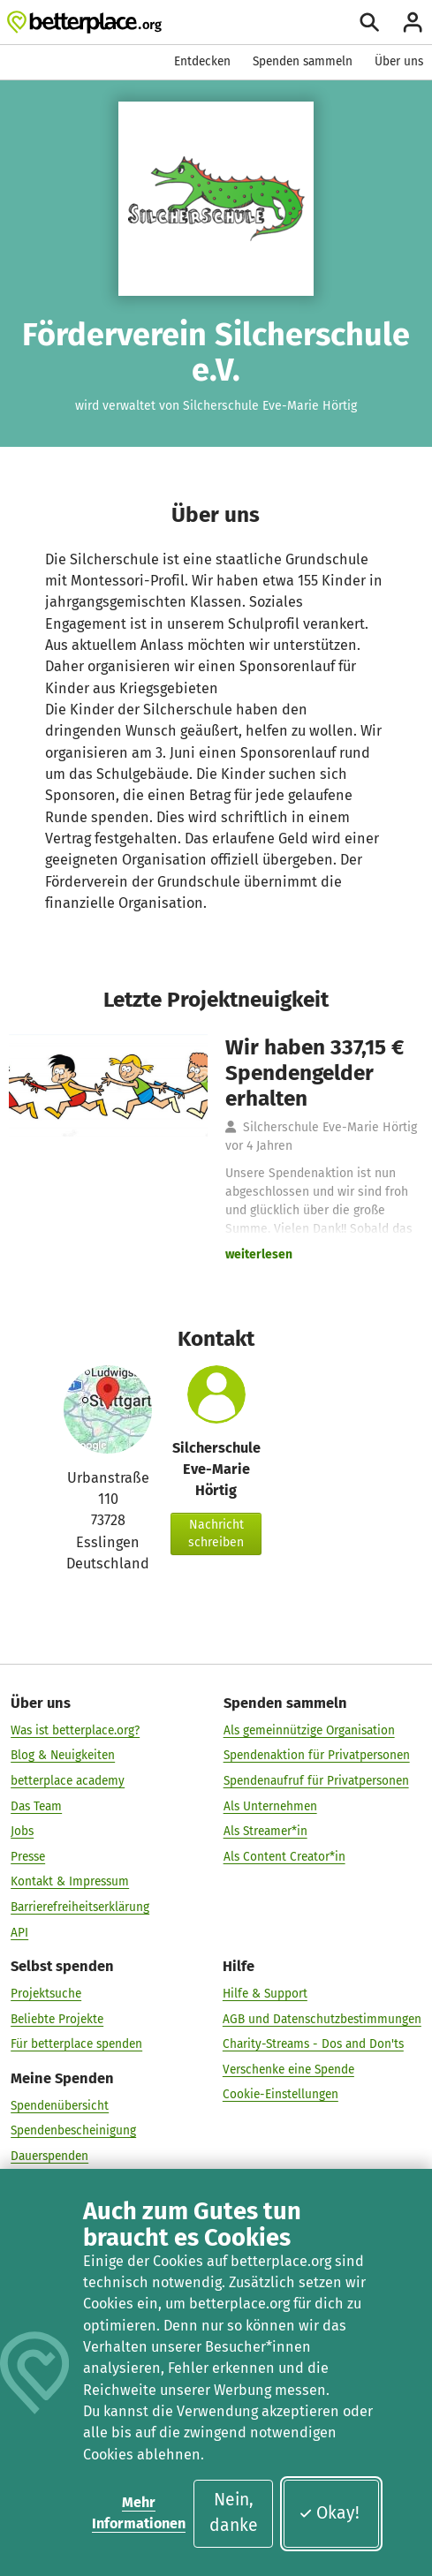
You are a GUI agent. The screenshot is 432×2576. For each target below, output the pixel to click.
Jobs (22, 1831)
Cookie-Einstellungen (280, 2094)
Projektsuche (46, 1993)
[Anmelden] (412, 22)
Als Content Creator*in (284, 1856)
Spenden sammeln (302, 61)
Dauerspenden (49, 2156)
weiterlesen (258, 1254)
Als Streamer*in (265, 1831)
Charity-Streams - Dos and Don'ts (313, 2043)
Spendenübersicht (60, 2105)
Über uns (399, 61)
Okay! (329, 2513)
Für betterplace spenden (76, 2043)
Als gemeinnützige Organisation (309, 1730)
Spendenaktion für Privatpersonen (317, 1755)
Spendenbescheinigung (73, 2130)
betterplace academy (68, 1780)
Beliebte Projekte (57, 2019)
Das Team (36, 1806)
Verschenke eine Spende (288, 2069)
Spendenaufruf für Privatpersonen (316, 1780)
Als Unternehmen (270, 1806)
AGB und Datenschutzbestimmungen (322, 2019)
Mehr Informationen (139, 2513)
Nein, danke (233, 2512)
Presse (28, 1856)
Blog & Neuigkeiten (63, 1755)
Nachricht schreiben (216, 1533)
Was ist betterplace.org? (75, 1730)
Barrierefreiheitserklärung (80, 1907)
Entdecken (202, 61)
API (19, 1932)
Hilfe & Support (265, 1993)
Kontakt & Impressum (70, 1881)
